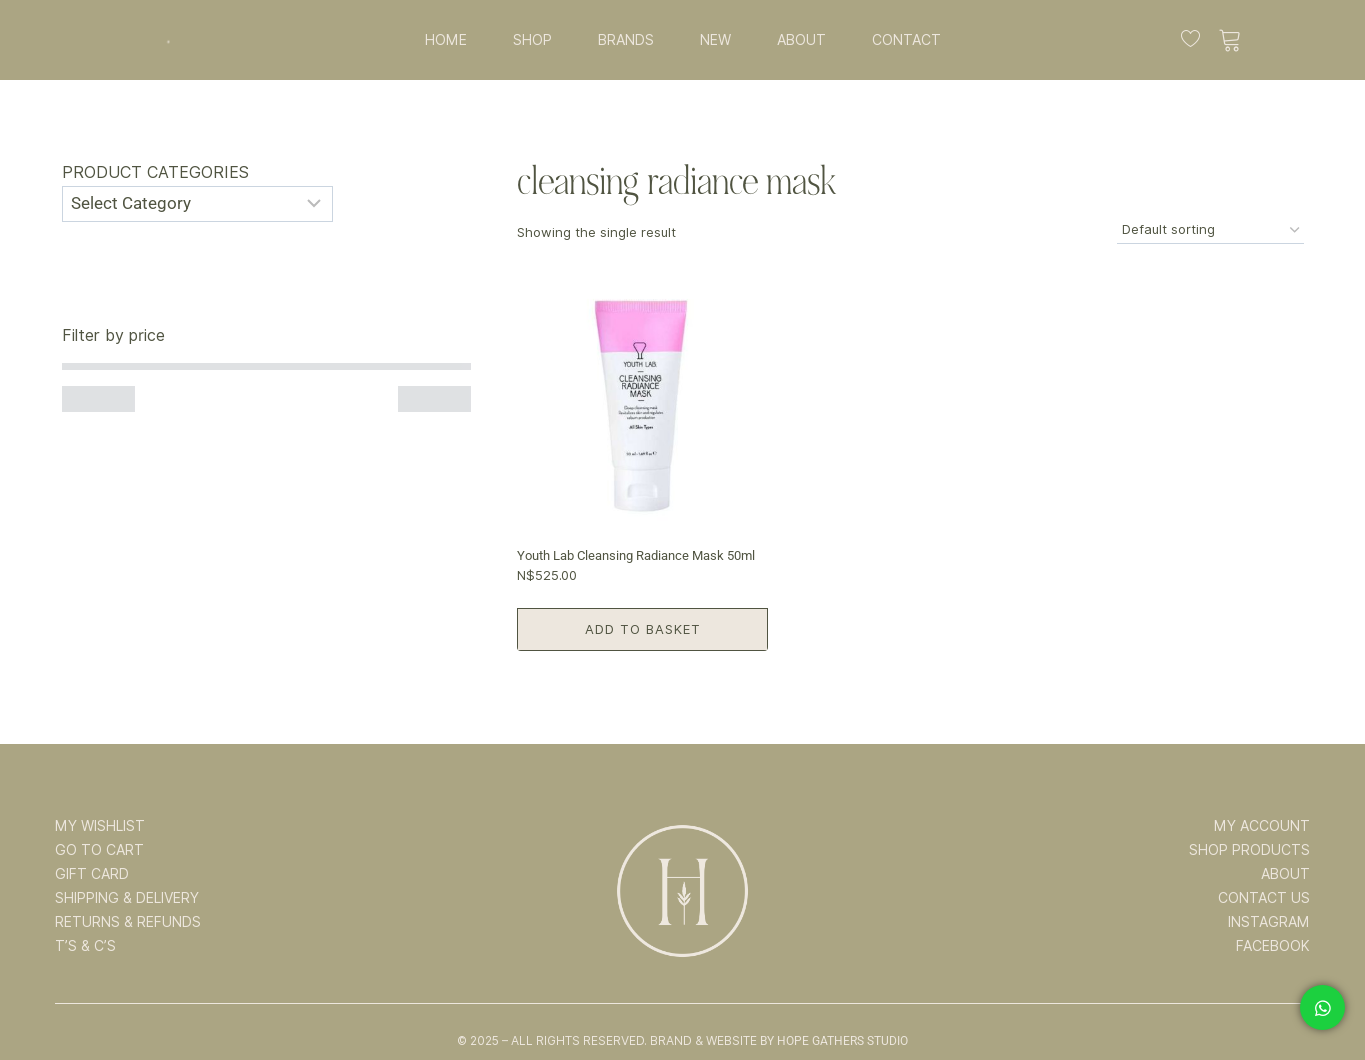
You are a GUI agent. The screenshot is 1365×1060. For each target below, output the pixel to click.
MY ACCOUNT (1262, 826)
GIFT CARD (92, 874)
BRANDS (626, 40)
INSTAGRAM (1269, 922)
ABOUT (801, 40)
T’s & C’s (85, 946)
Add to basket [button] (643, 629)
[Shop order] (1210, 230)
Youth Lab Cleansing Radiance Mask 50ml (636, 555)
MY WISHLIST (100, 826)
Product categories (155, 172)
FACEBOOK (1273, 946)
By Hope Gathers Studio (834, 1041)
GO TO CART (99, 850)
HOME (446, 40)
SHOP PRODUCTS (1249, 850)
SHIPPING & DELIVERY (127, 898)
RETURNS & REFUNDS (128, 922)
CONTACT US (1264, 898)
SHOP (532, 40)
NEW (715, 40)
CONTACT (906, 40)
